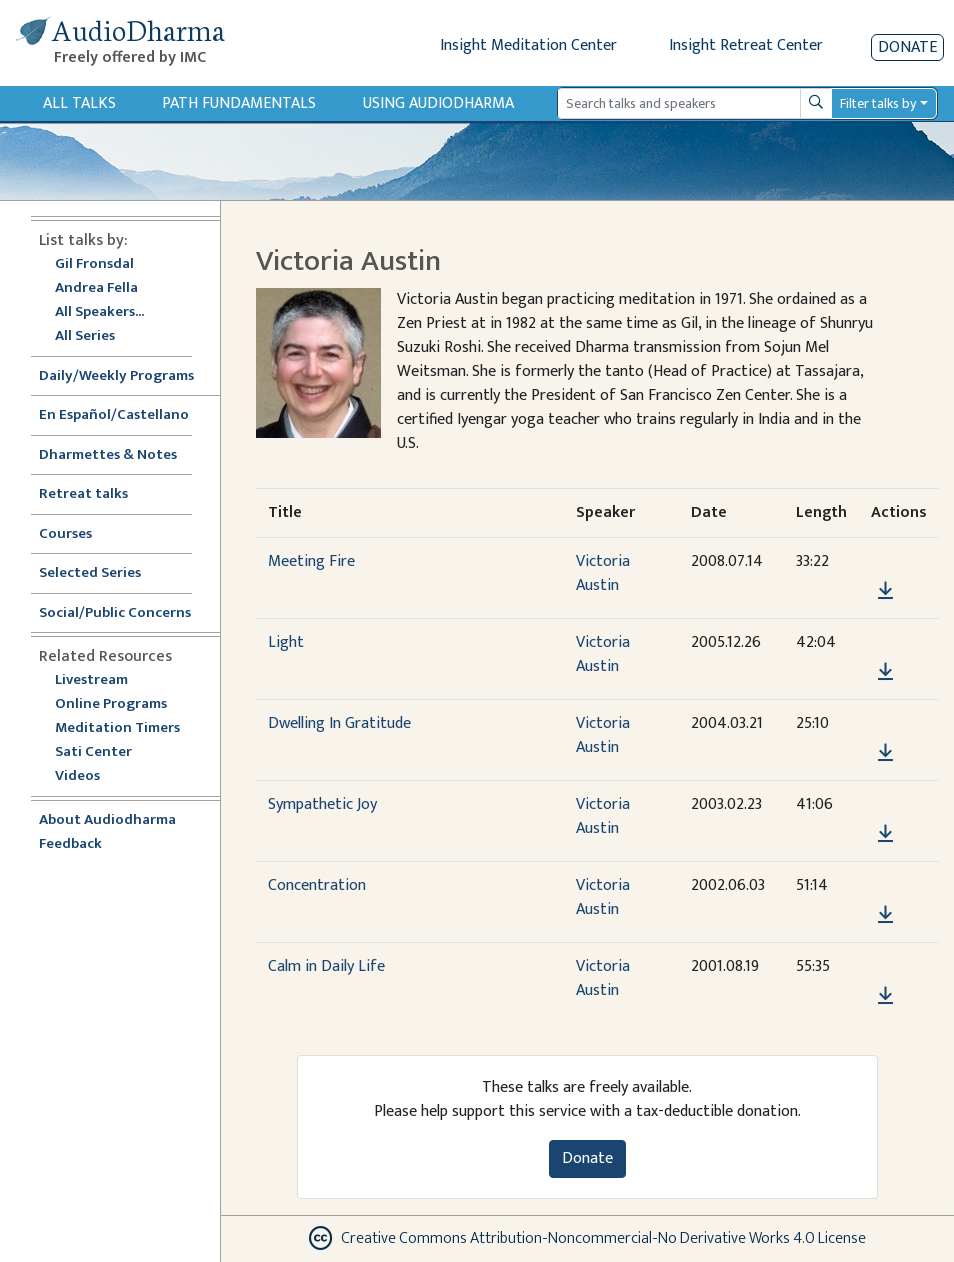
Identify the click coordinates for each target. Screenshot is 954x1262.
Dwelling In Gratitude (339, 723)
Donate (907, 47)
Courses (65, 534)
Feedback (70, 844)
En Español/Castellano (114, 415)
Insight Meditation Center (528, 45)
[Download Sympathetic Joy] (885, 834)
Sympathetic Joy (322, 804)
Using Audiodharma (438, 103)
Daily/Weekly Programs (127, 376)
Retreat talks (83, 494)
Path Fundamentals (239, 103)
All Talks (79, 103)
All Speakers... (99, 312)
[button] (885, 561)
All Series (85, 336)
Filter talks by (878, 103)
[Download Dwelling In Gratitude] (885, 753)
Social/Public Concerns (115, 613)
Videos (88, 776)
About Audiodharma (107, 820)
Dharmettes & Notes (108, 455)
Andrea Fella (96, 288)
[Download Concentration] (885, 915)
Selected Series (102, 573)
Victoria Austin (603, 573)
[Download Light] (885, 672)
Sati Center (93, 752)
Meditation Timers (117, 728)
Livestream (91, 680)
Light (286, 642)
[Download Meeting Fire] (885, 591)
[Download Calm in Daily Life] (885, 996)
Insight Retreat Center (746, 45)
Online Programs (111, 704)
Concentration (317, 885)
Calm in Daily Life (326, 966)
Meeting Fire (311, 561)
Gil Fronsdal (94, 264)
